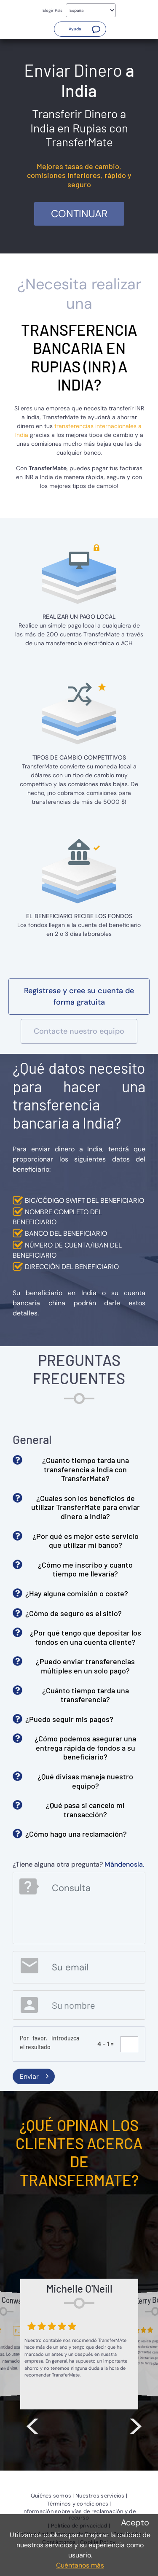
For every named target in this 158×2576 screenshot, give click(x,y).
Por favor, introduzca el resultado (49, 2042)
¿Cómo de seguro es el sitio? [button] (73, 1613)
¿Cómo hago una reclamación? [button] (76, 1833)
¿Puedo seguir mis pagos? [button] (69, 1719)
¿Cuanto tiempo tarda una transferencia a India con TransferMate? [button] (85, 1469)
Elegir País (52, 10)
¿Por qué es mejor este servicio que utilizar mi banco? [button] (85, 1540)
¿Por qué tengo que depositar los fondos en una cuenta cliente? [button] (85, 1637)
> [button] (135, 2424)
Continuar (79, 213)
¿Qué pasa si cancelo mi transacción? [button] (85, 1809)
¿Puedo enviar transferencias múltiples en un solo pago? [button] (85, 1666)
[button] (80, 29)
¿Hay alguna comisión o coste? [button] (76, 1593)
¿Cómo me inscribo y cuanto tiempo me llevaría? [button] (85, 1569)
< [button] (32, 2424)
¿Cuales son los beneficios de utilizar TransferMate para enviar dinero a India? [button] (85, 1507)
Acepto (135, 2522)
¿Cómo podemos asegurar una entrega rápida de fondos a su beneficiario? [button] (85, 1747)
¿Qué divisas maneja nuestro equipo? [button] (85, 1781)
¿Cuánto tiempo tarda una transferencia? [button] (85, 1695)
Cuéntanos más (80, 2565)
